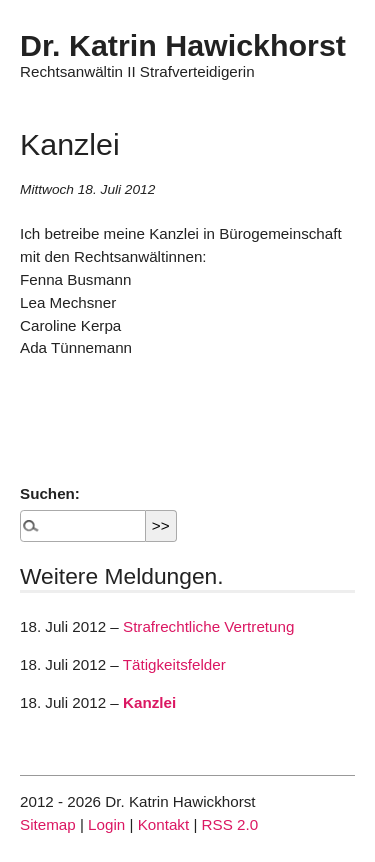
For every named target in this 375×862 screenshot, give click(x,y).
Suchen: (50, 493)
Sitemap (48, 824)
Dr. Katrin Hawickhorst (183, 45)
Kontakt (164, 824)
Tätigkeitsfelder (174, 664)
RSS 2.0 (230, 824)
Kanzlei (149, 702)
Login (106, 824)
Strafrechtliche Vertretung (208, 626)
